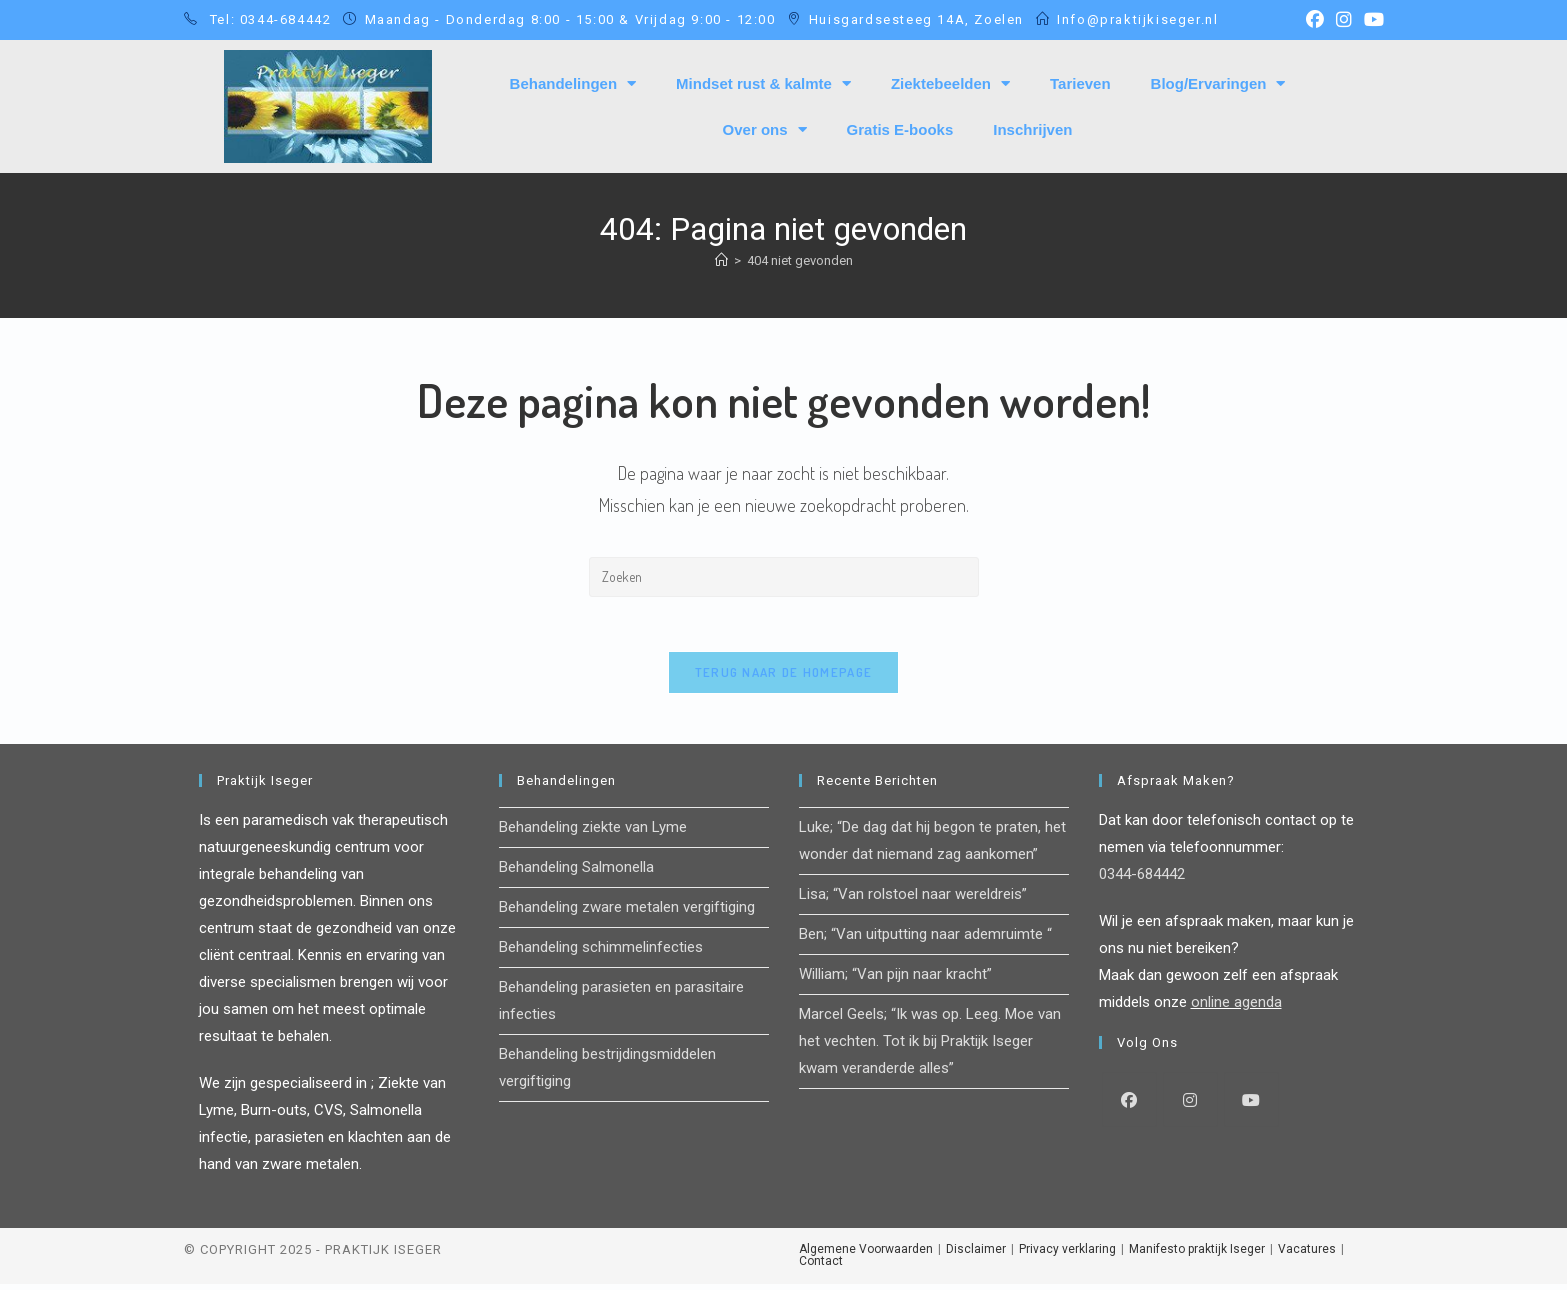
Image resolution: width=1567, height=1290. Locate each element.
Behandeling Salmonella (576, 873)
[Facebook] (1129, 1105)
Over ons (765, 129)
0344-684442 (1142, 880)
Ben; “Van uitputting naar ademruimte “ (925, 940)
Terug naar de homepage (784, 678)
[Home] (721, 260)
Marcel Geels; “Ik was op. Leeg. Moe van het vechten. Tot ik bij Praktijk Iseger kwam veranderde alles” (930, 1047)
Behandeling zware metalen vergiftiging (627, 913)
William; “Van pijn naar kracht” (895, 980)
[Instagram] (1190, 1105)
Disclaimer (976, 1255)
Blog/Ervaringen (1218, 83)
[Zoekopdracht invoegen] (784, 577)
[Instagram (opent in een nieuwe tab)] (1344, 20)
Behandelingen (573, 83)
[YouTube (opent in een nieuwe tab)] (1371, 20)
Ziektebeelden (950, 83)
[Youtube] (1251, 1105)
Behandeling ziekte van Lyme (593, 833)
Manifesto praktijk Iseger (1197, 1255)
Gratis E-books (900, 129)
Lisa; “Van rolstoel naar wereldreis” (913, 900)
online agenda (1236, 1008)
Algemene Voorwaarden (866, 1255)
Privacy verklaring (1067, 1255)
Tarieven (1080, 83)
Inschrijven (1032, 129)
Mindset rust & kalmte (763, 83)
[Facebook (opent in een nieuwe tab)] (1315, 20)
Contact (821, 1267)
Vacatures (1307, 1255)
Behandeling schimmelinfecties (601, 953)
